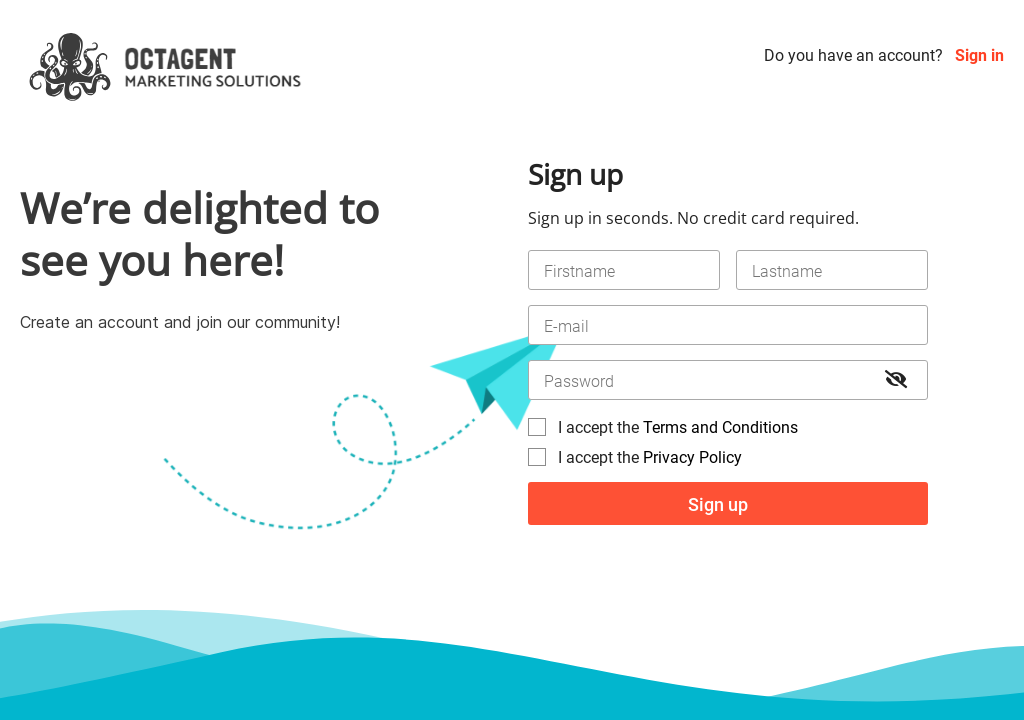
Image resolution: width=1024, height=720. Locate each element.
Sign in (979, 55)
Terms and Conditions (720, 427)
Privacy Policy (692, 457)
